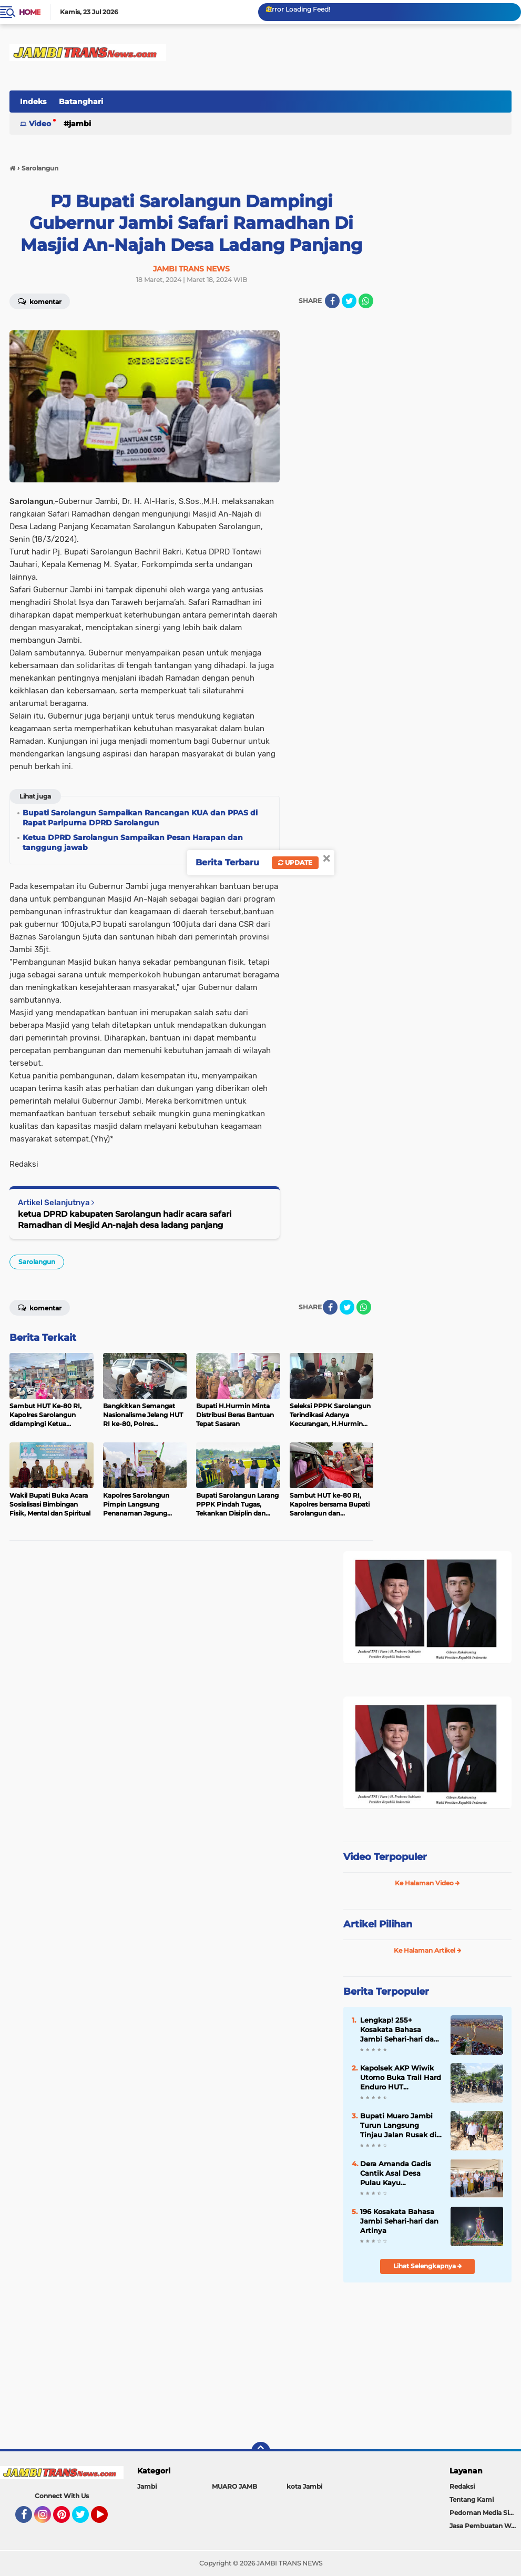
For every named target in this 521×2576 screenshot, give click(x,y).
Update (295, 862)
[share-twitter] (349, 301)
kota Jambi (304, 2486)
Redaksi (462, 2486)
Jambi (80, 123)
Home (29, 12)
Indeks (33, 101)
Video (40, 123)
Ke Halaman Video (427, 1883)
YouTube (106, 2519)
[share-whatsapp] (366, 301)
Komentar (40, 301)
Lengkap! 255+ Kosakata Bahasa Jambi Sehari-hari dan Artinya (399, 2030)
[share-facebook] (332, 301)
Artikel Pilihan (377, 1924)
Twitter (85, 2519)
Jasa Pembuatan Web (484, 2526)
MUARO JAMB (234, 2486)
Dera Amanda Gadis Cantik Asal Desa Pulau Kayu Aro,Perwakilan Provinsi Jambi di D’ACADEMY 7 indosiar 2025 (400, 2173)
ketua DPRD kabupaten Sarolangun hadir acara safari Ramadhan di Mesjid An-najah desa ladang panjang (124, 1219)
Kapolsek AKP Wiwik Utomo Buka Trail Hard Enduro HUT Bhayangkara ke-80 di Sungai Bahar (400, 2078)
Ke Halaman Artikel (428, 1950)
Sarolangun (36, 1262)
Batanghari (81, 101)
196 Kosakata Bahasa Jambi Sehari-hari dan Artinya (399, 2221)
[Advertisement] (427, 2361)
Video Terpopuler (385, 1857)
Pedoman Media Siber (484, 2513)
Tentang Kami (472, 2499)
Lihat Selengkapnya (427, 2266)
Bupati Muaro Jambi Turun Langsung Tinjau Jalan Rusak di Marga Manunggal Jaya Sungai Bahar (398, 2126)
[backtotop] (260, 2451)
